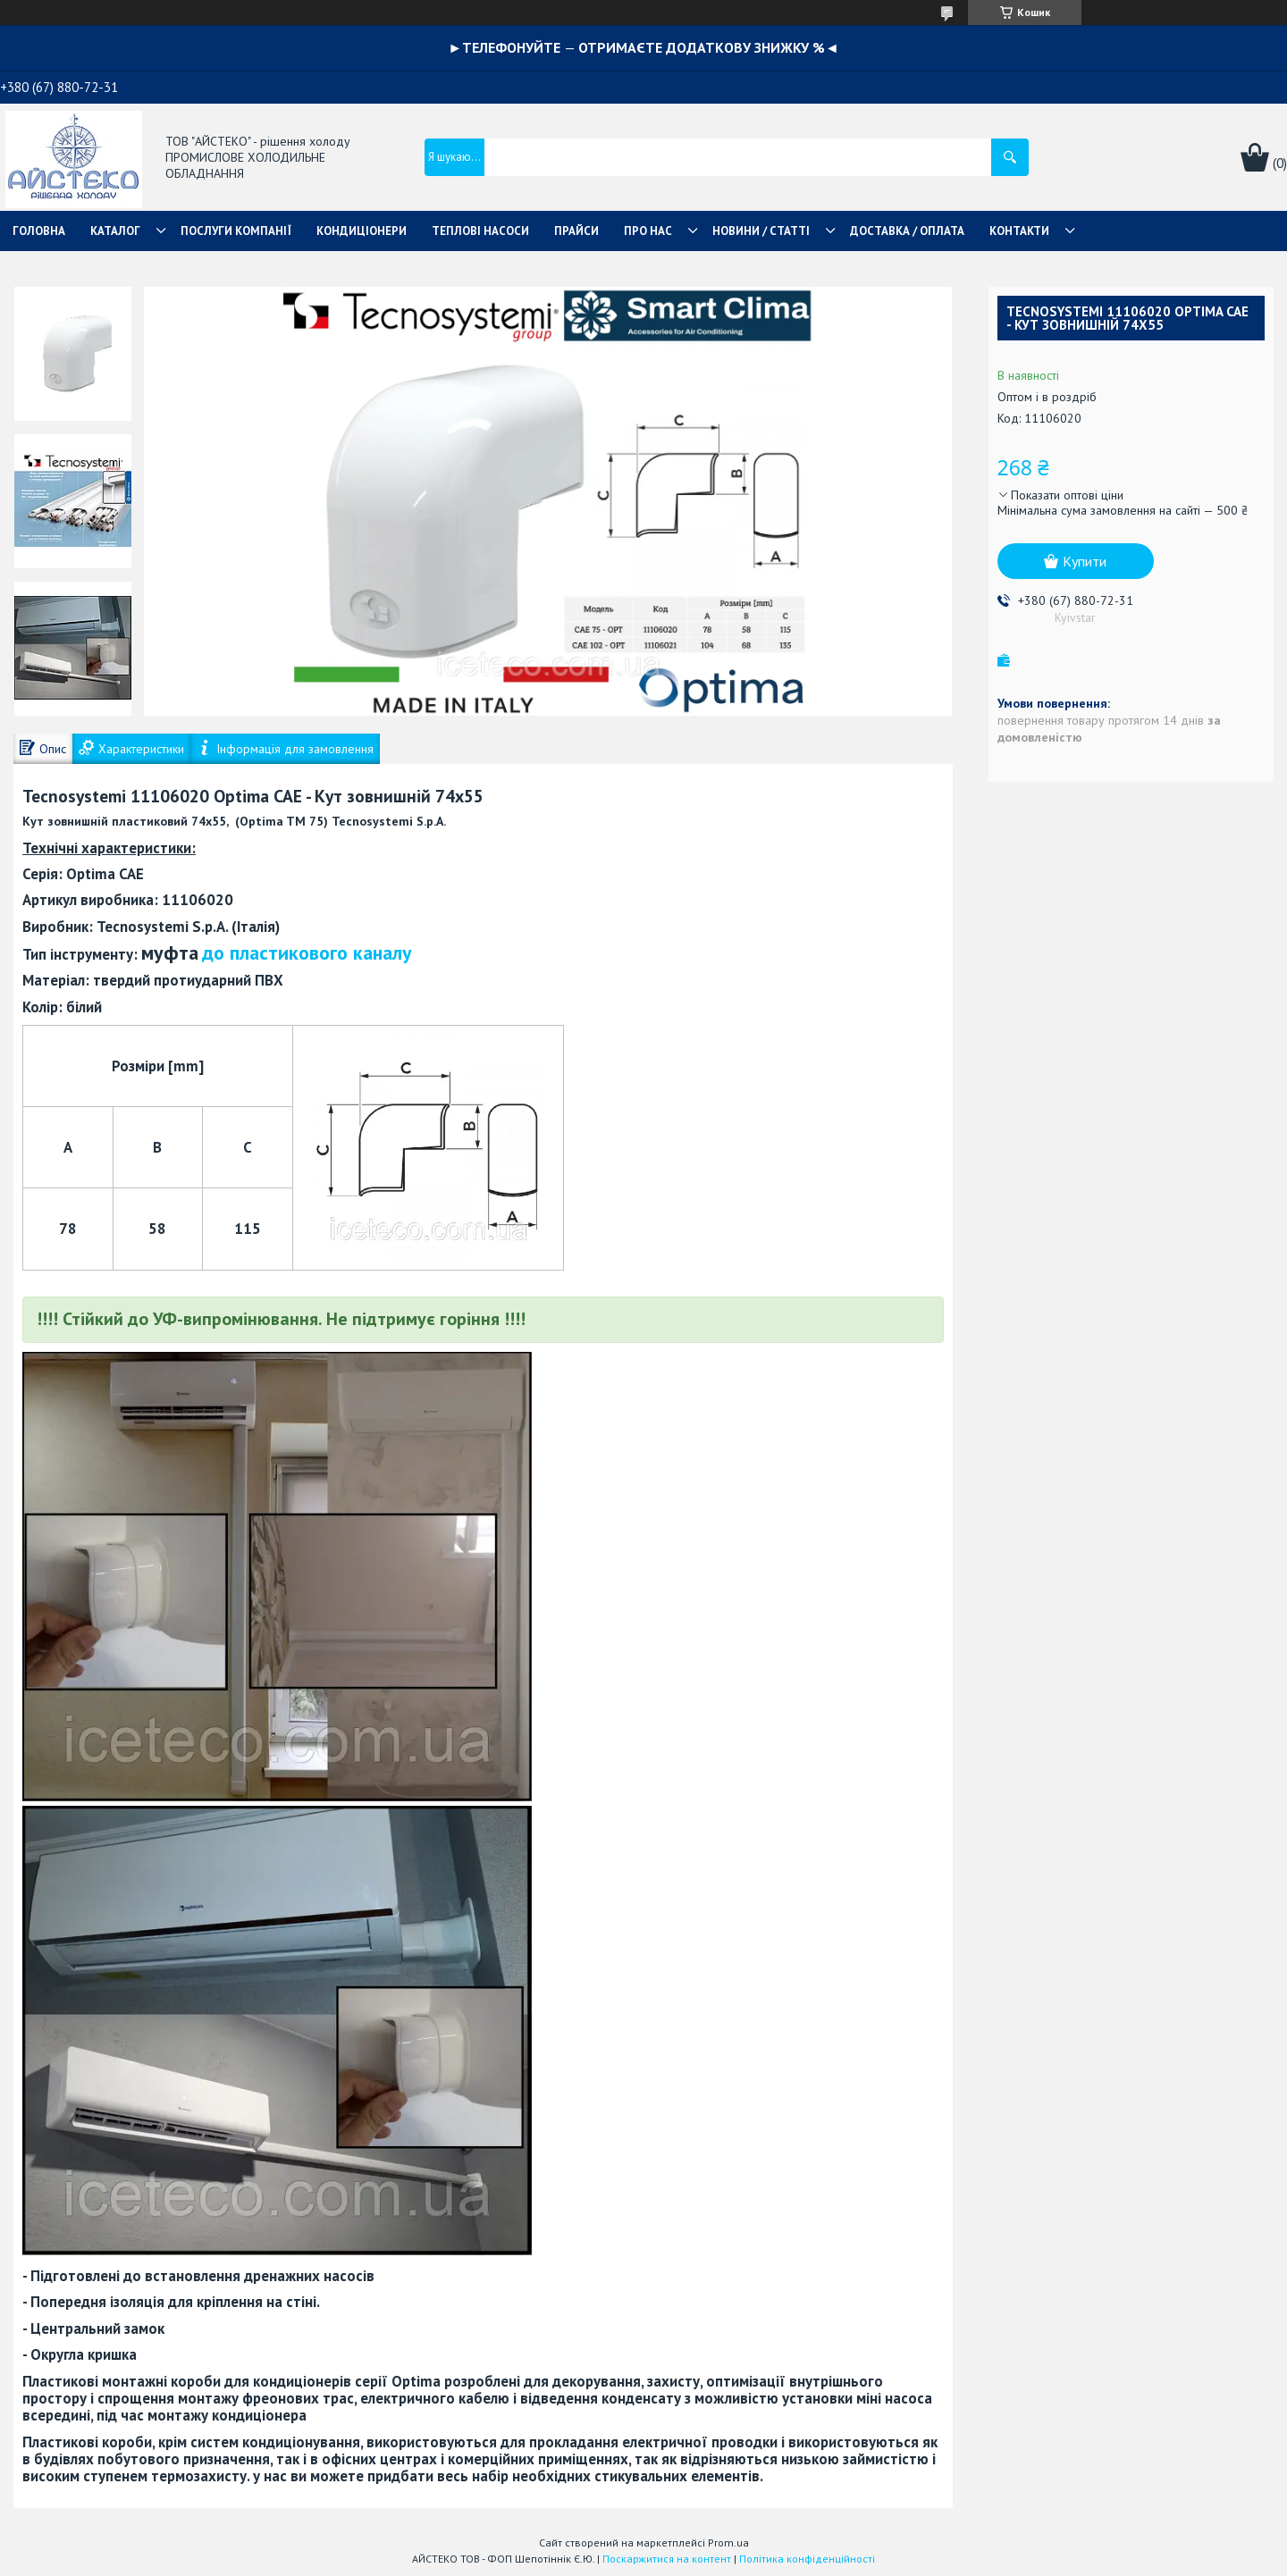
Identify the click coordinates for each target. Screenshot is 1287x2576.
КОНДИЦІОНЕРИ (361, 231)
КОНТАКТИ (1019, 231)
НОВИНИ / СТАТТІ (761, 231)
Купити (1084, 561)
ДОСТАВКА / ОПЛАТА (907, 231)
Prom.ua (728, 2542)
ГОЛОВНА (39, 231)
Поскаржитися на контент (666, 2558)
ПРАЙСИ (576, 231)
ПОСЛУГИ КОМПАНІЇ (236, 231)
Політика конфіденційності (807, 2558)
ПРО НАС (648, 231)
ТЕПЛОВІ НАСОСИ (480, 231)
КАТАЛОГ (115, 231)
